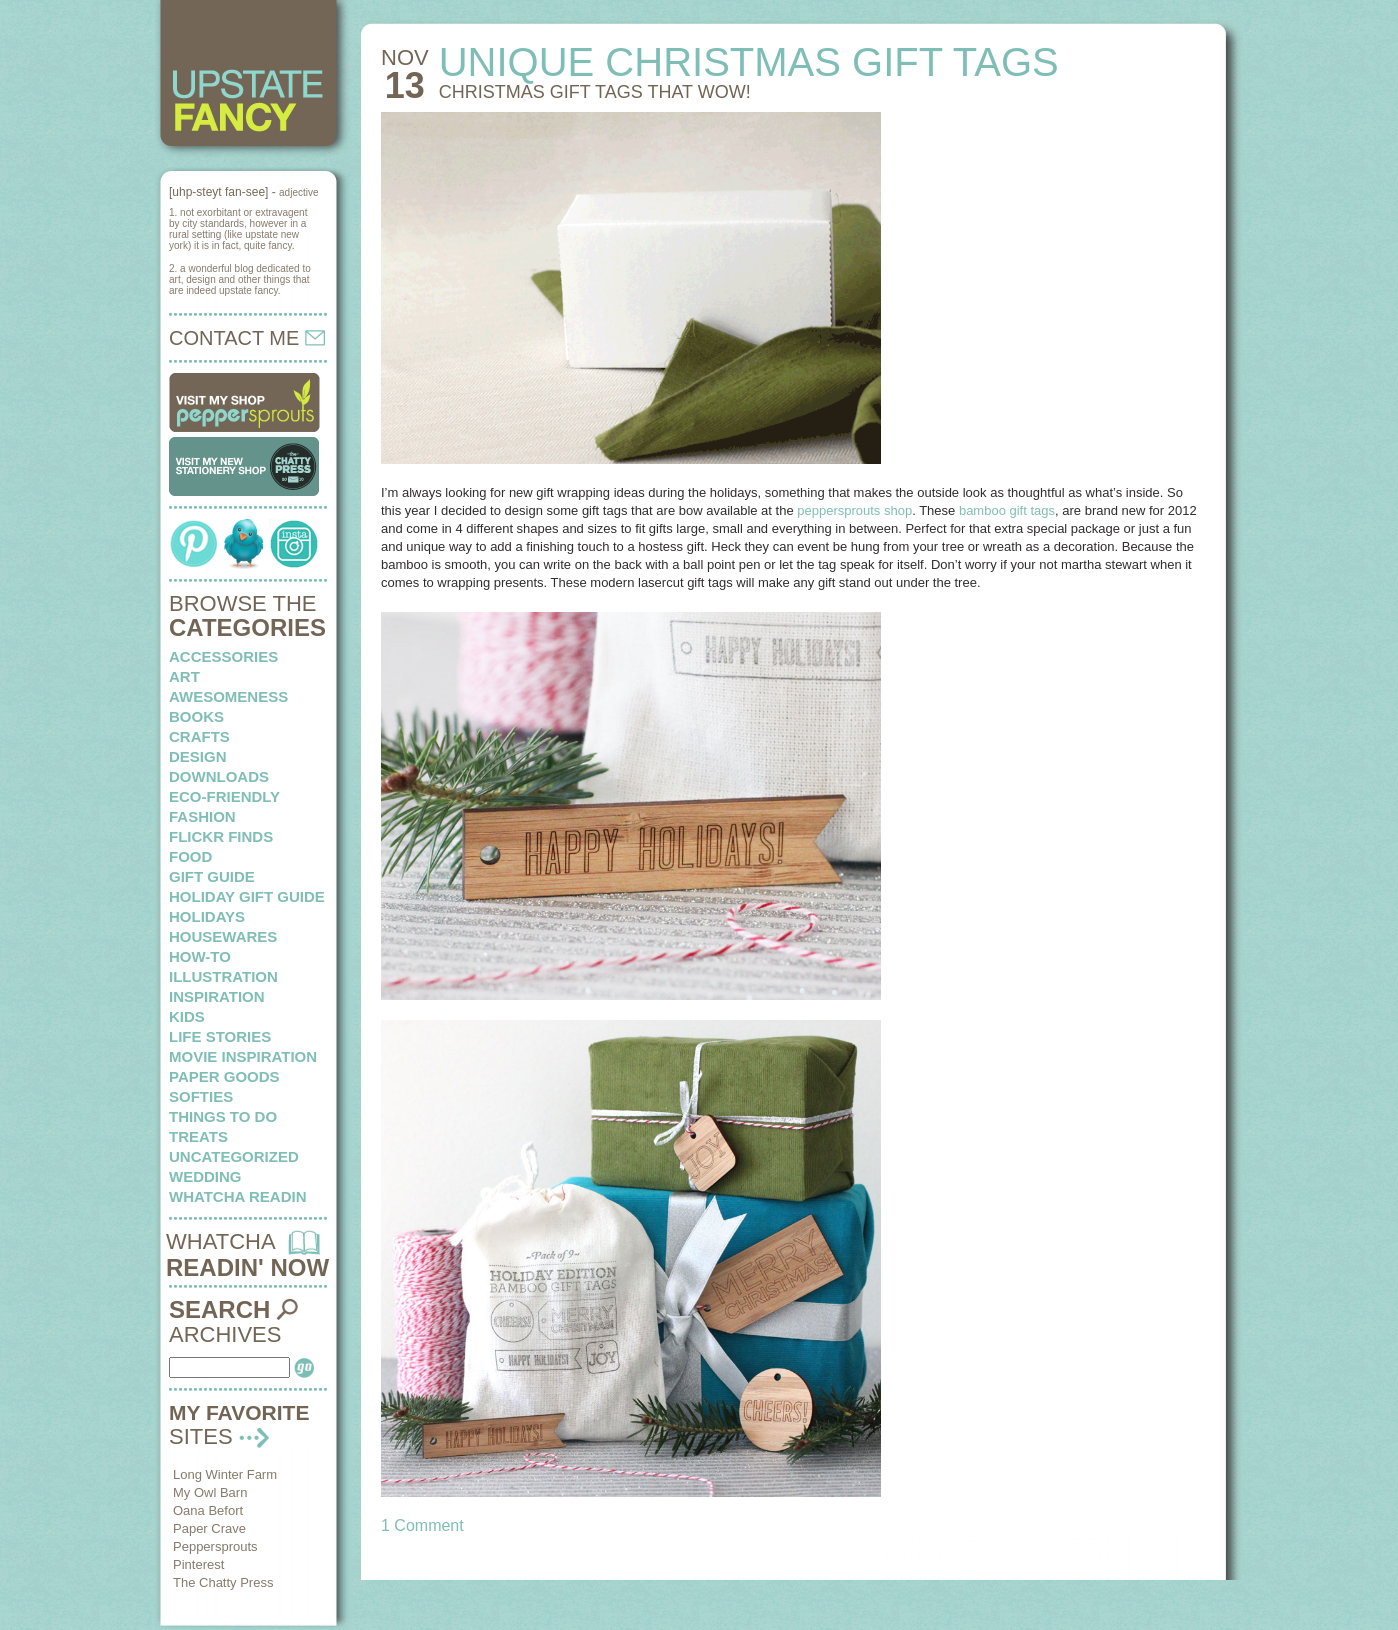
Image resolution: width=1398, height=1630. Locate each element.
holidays (207, 916)
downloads (219, 776)
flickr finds (221, 836)
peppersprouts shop (854, 510)
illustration (223, 976)
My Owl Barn (210, 1492)
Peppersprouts (215, 1546)
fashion (202, 816)
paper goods (224, 1076)
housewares (223, 936)
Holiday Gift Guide (247, 896)
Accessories (223, 656)
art (184, 676)
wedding (205, 1176)
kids (187, 1016)
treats (198, 1136)
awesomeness (228, 696)
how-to (200, 956)
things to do (223, 1116)
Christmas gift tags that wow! (595, 92)
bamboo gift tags (1007, 510)
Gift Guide (212, 876)
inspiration (217, 996)
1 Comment (422, 1525)
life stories (220, 1036)
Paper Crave (209, 1528)
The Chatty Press (223, 1582)
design (198, 756)
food (190, 856)
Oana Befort (208, 1510)
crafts (199, 736)
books (196, 716)
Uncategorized (234, 1156)
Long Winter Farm (225, 1474)
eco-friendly (224, 796)
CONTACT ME (247, 338)
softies (201, 1096)
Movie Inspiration (243, 1056)
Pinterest (198, 1564)
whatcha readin (237, 1196)
